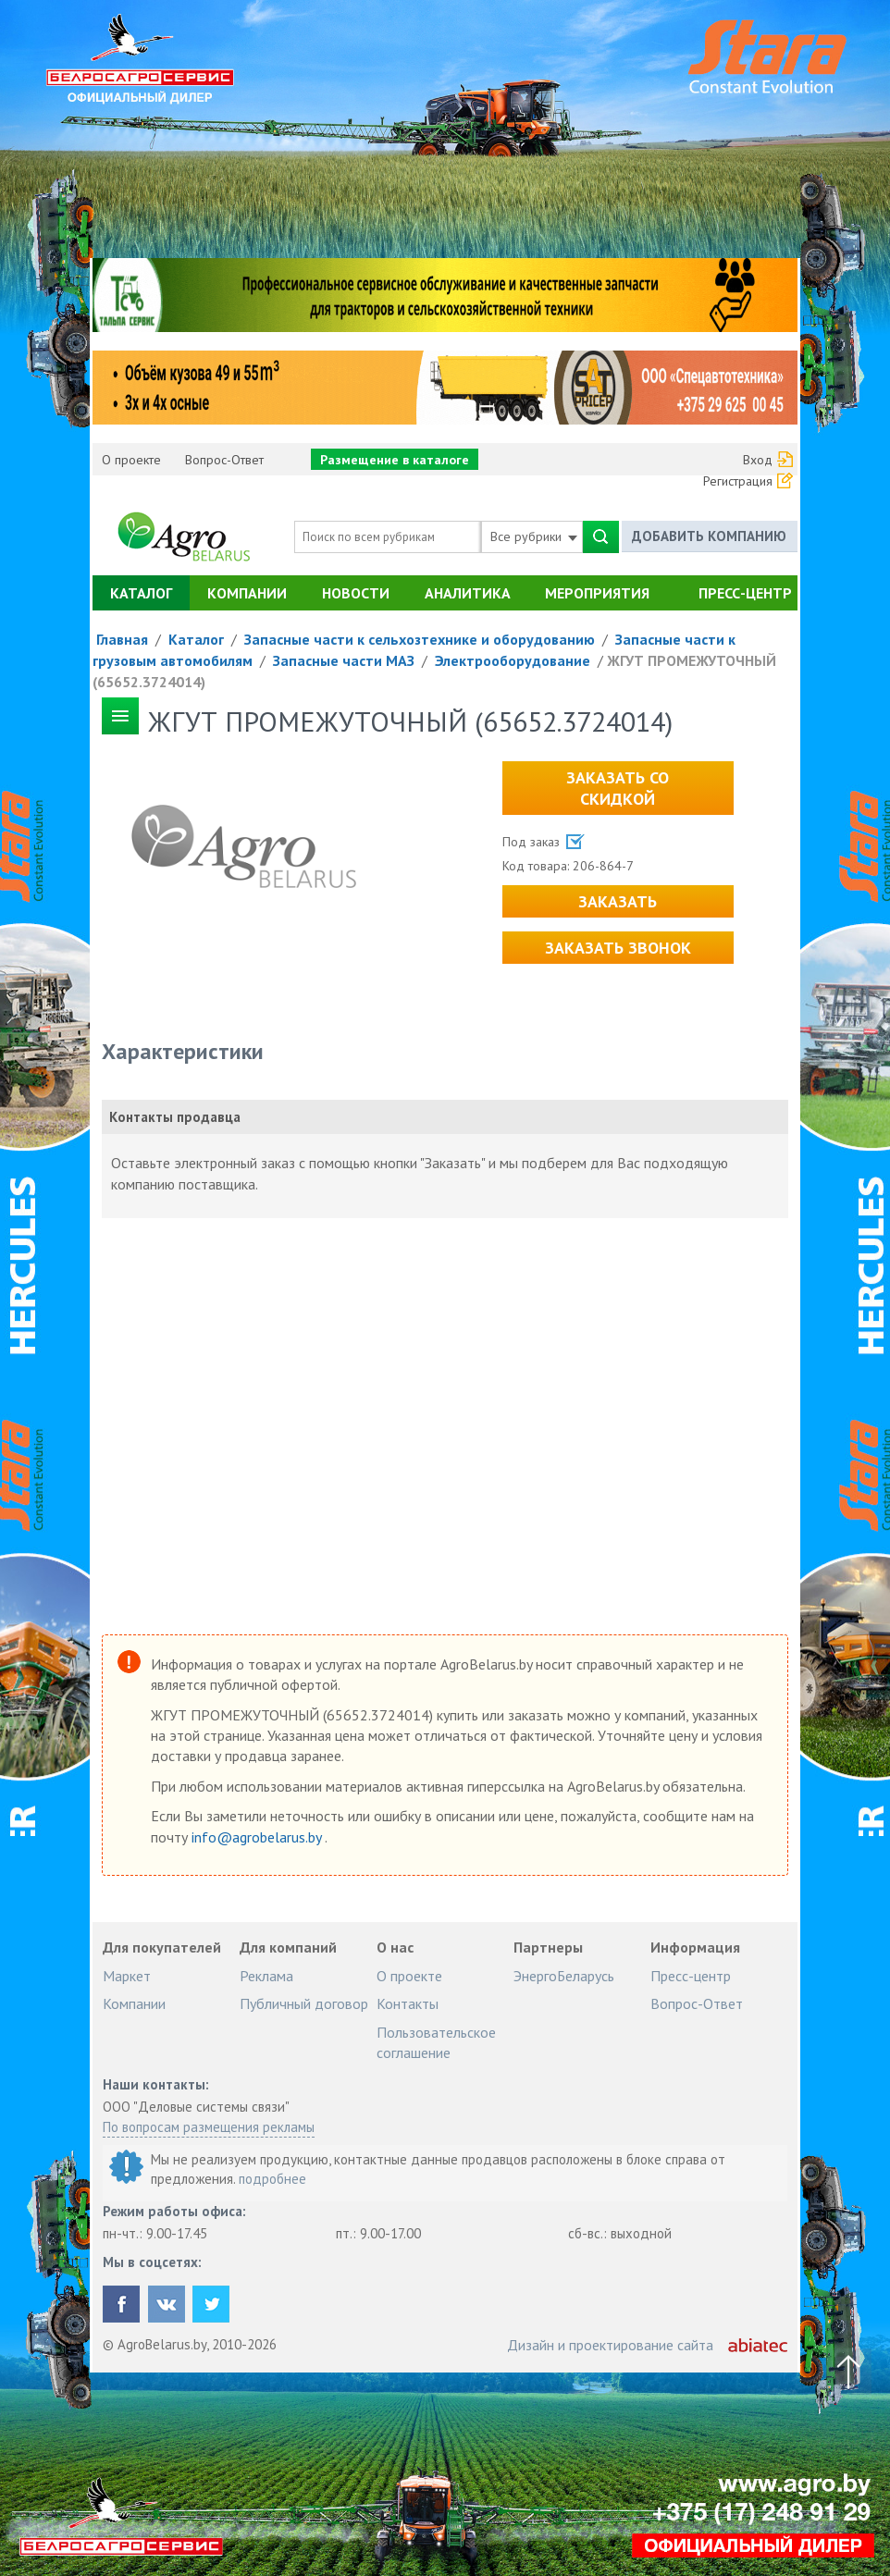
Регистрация (738, 481)
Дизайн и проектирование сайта (610, 2345)
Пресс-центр (745, 593)
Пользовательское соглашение (436, 2042)
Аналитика (468, 593)
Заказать (617, 901)
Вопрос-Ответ (224, 459)
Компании (247, 593)
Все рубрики (533, 536)
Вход (758, 459)
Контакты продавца (175, 1117)
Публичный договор (304, 2003)
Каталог (141, 593)
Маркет (127, 1975)
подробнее (272, 2179)
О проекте (131, 459)
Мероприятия (597, 593)
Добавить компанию (709, 536)
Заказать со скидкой (617, 788)
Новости (355, 593)
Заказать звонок (618, 947)
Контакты (408, 2003)
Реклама (266, 1975)
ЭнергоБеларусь (563, 1975)
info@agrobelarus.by (258, 1837)
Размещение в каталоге (394, 459)
